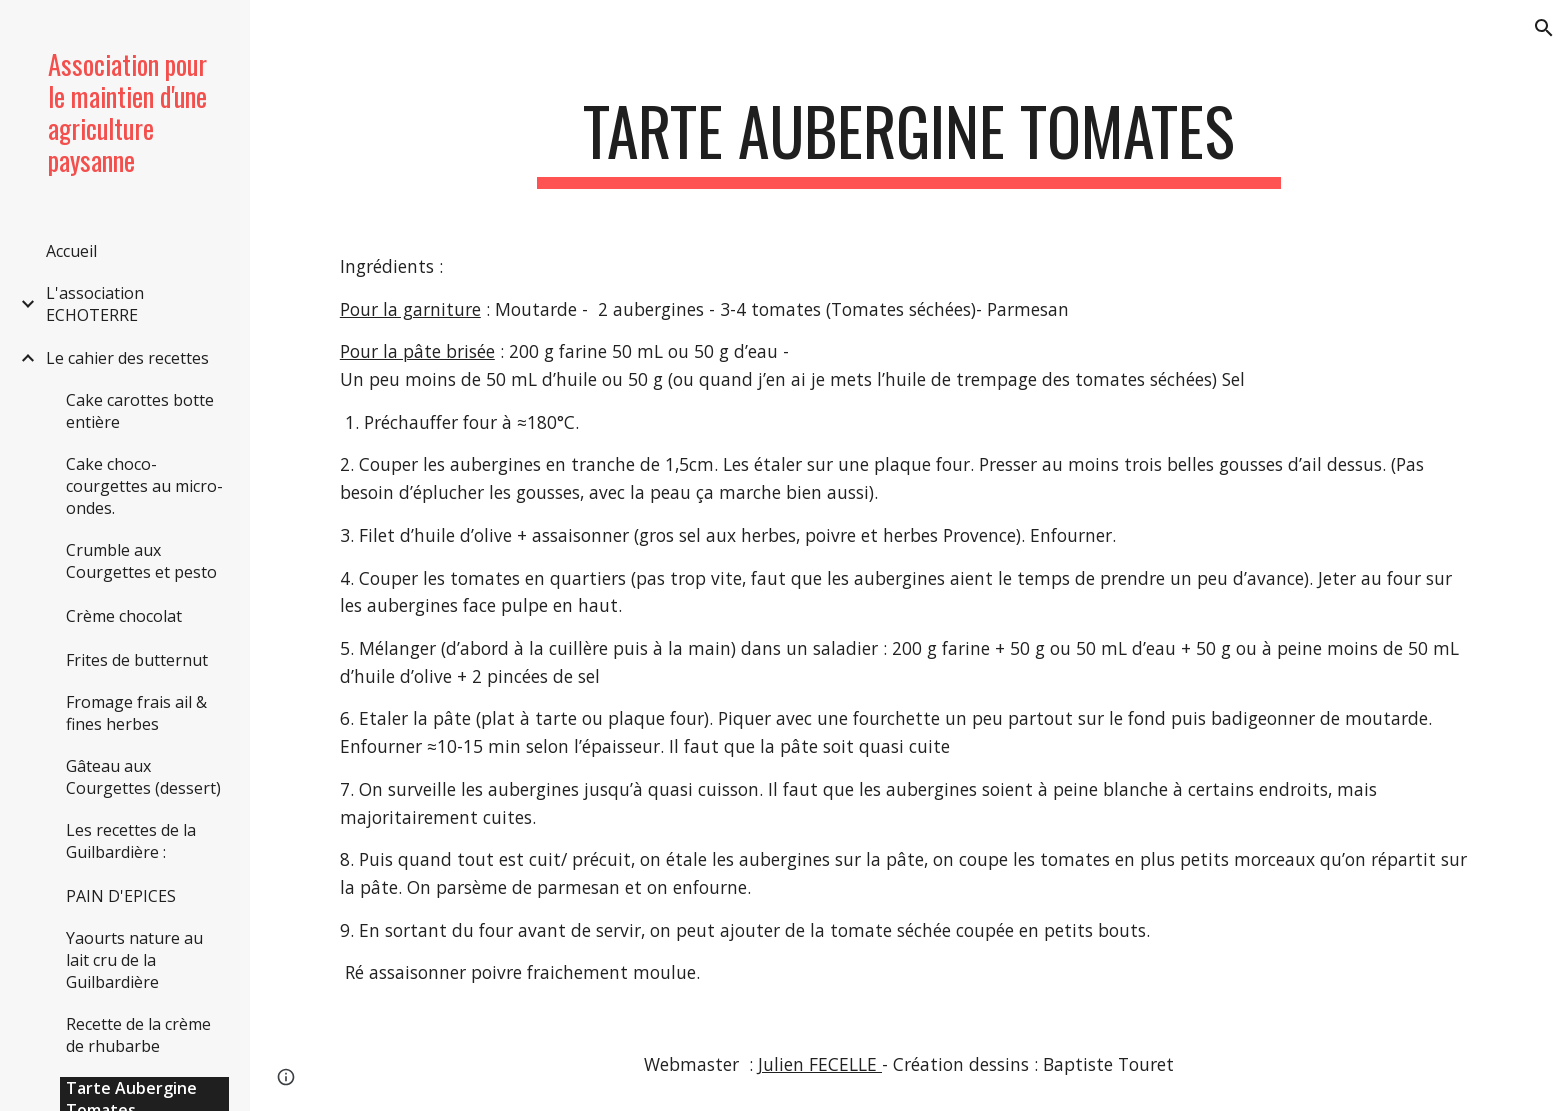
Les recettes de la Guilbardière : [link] (131, 841)
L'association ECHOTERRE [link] (95, 304)
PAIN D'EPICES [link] (121, 896)
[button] (1544, 28)
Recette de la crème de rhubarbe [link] (138, 1035)
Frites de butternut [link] (137, 660)
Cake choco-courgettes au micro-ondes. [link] (144, 486)
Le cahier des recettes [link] (127, 358)
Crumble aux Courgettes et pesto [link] (141, 561)
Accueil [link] (71, 251)
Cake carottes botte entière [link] (140, 411)
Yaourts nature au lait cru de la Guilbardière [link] (134, 960)
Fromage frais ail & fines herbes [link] (136, 713)
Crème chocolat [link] (124, 616)
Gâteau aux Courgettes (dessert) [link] (143, 777)
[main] (909, 140)
